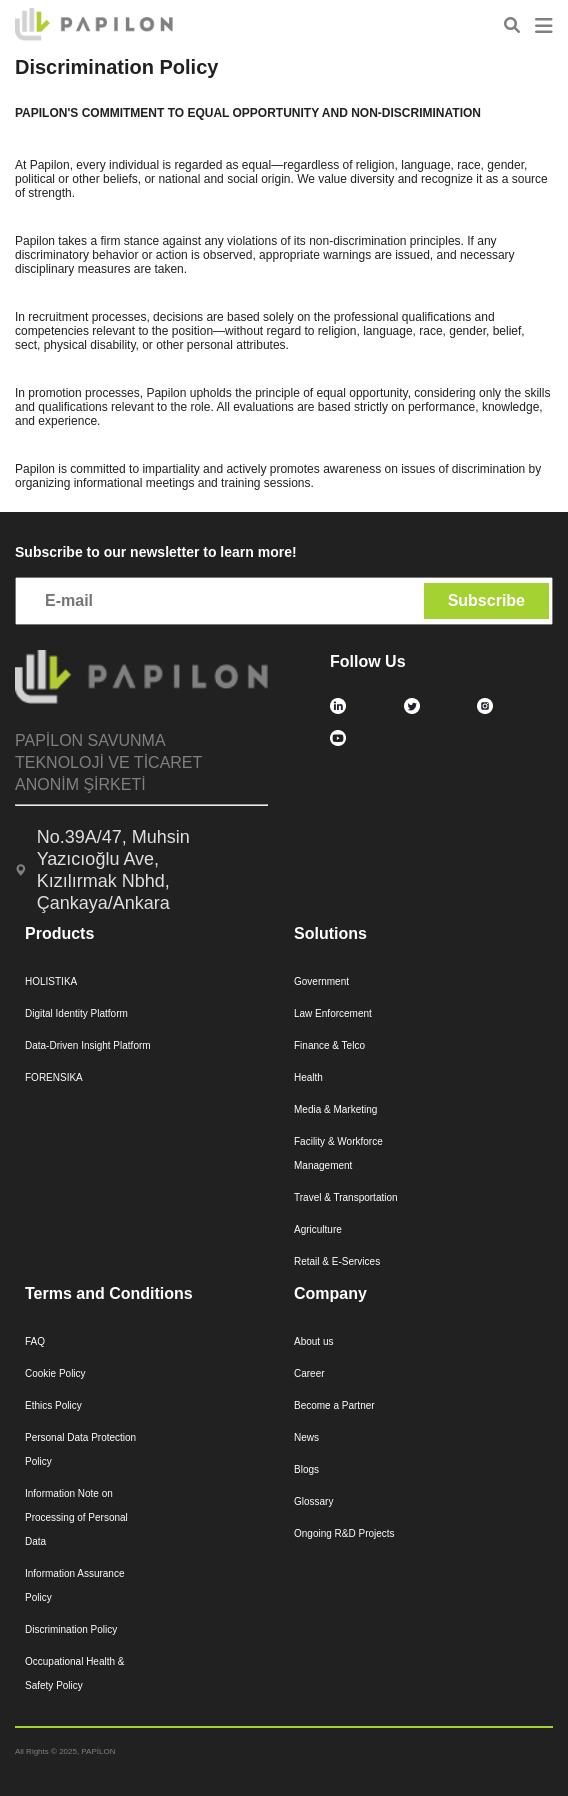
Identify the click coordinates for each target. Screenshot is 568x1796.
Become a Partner (334, 1405)
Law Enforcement (333, 1013)
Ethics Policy (53, 1405)
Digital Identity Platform (76, 1013)
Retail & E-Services (337, 1261)
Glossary (313, 1501)
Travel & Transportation (346, 1197)
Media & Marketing (335, 1109)
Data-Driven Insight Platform (88, 1045)
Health (308, 1077)
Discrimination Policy (71, 1629)
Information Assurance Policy (75, 1585)
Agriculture (318, 1229)
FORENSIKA (54, 1077)
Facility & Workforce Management (338, 1153)
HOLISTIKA (51, 981)
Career (309, 1373)
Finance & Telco (329, 1045)
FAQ (35, 1341)
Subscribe (486, 600)
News (306, 1437)
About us (313, 1341)
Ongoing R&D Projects (344, 1533)
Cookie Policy (55, 1373)
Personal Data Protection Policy (80, 1449)
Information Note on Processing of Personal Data (76, 1517)
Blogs (306, 1469)
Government (321, 981)
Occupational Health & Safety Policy (75, 1673)
